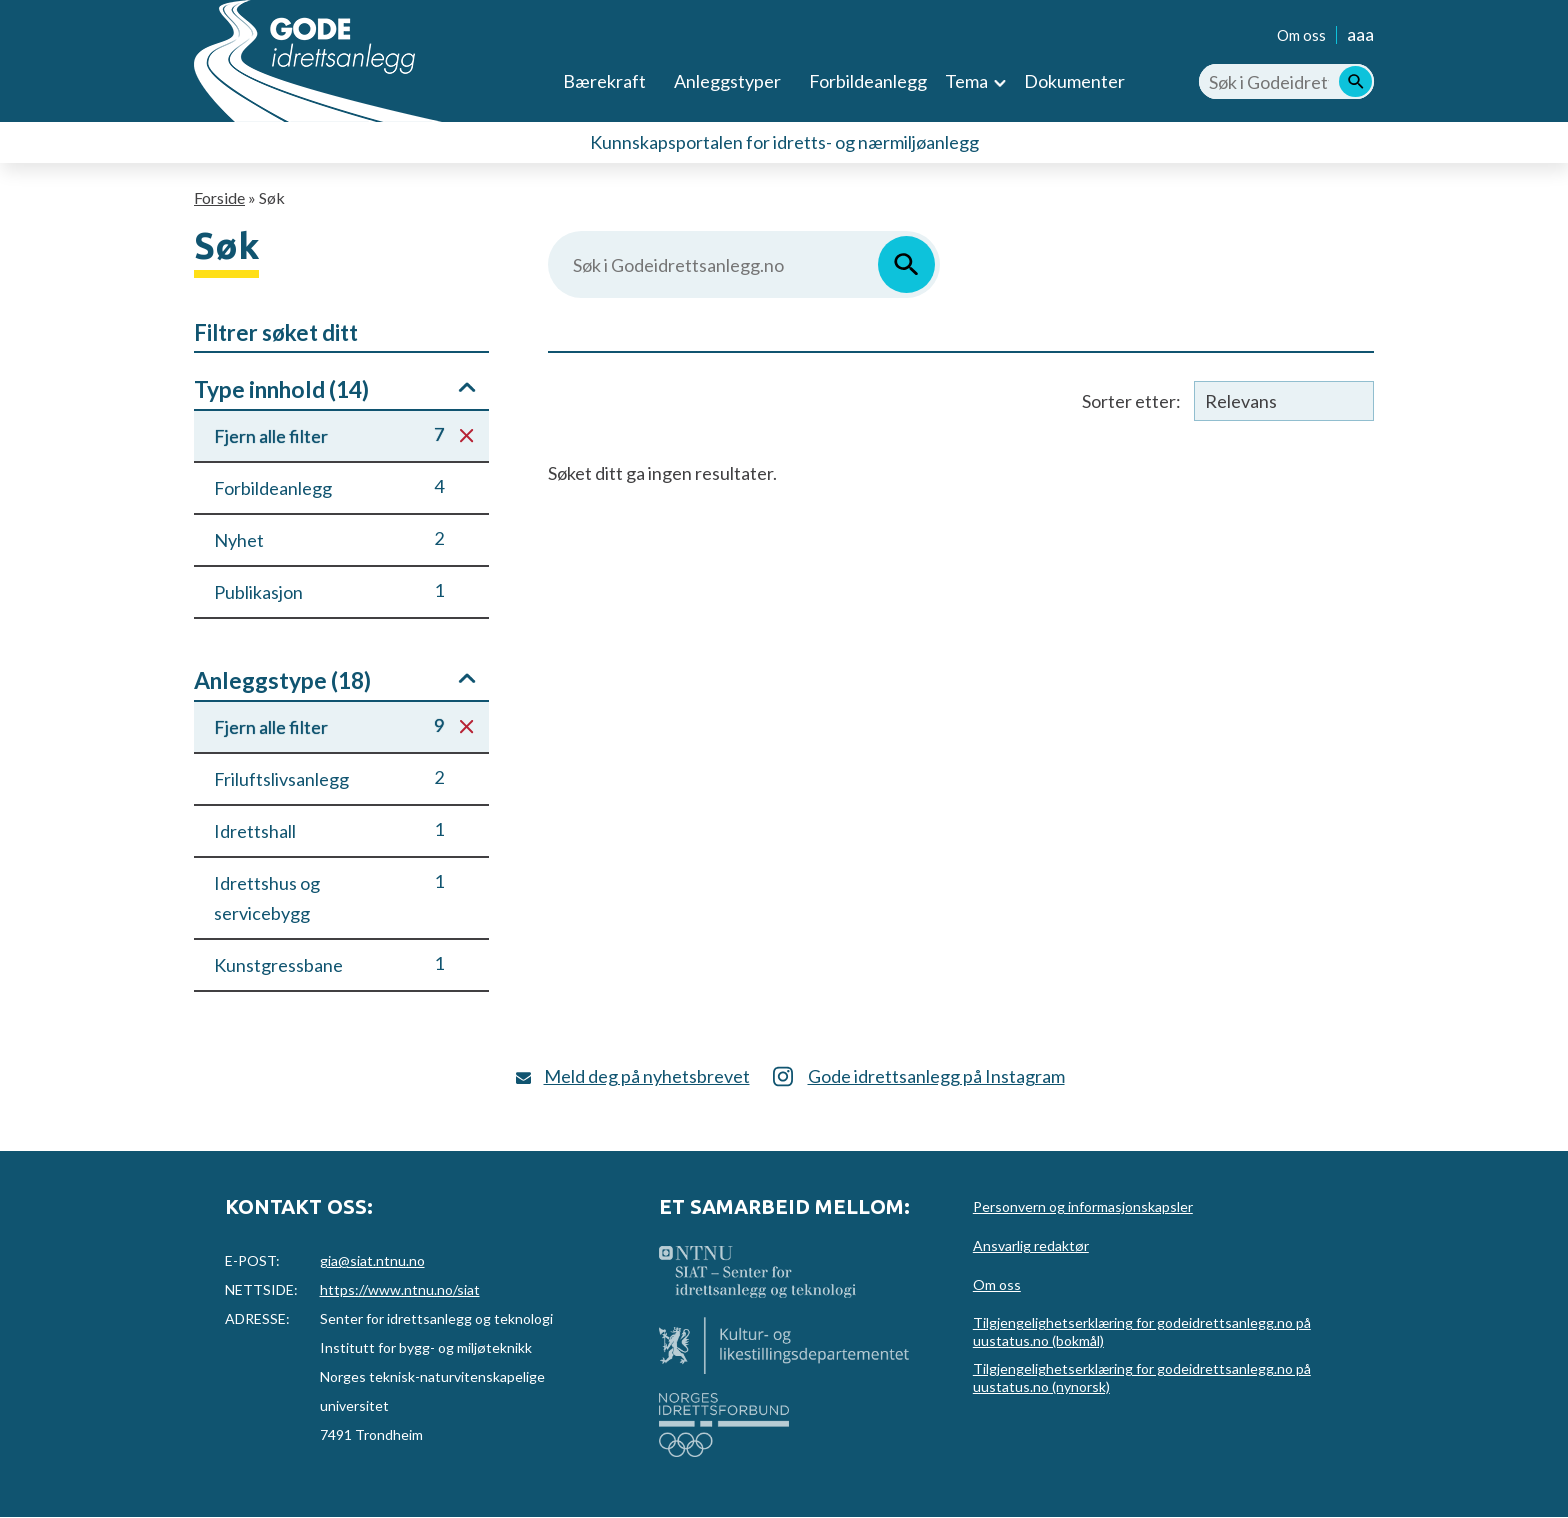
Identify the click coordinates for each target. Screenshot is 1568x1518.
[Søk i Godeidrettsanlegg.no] (1286, 81)
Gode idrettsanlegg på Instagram (936, 1076)
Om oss (1301, 35)
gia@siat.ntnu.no (372, 1260)
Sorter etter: (1131, 401)
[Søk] (1355, 81)
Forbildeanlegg (868, 81)
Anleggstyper (727, 81)
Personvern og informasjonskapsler (1083, 1206)
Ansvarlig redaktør (1031, 1245)
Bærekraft (604, 81)
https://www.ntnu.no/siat (400, 1289)
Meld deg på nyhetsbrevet (647, 1076)
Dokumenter (1074, 81)
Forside (219, 197)
